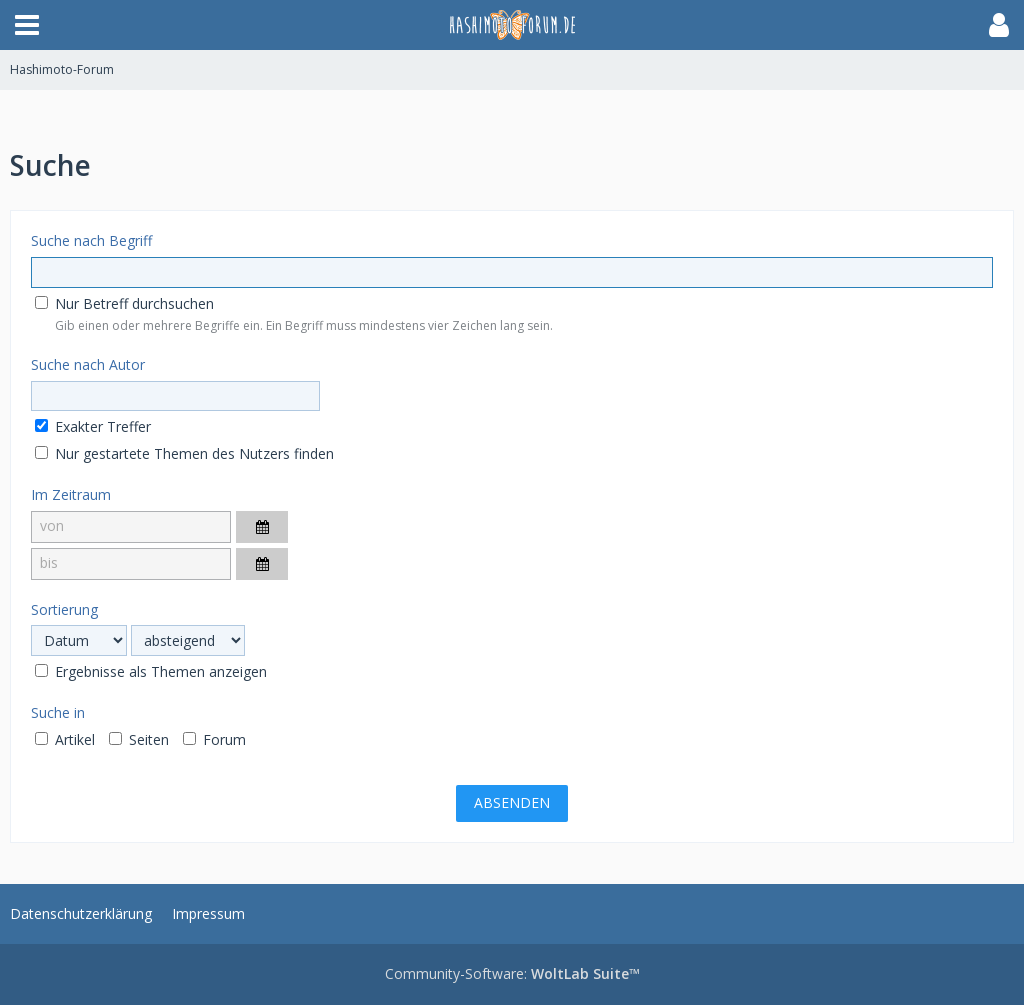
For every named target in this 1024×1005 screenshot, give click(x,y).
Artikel (65, 739)
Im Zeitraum (71, 494)
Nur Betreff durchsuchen (124, 303)
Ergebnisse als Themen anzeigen (151, 671)
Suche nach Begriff (91, 240)
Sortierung (64, 609)
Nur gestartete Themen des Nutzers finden (184, 453)
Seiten (139, 739)
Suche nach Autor (88, 364)
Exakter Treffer (93, 426)
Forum (214, 739)
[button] (27, 25)
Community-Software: (512, 973)
